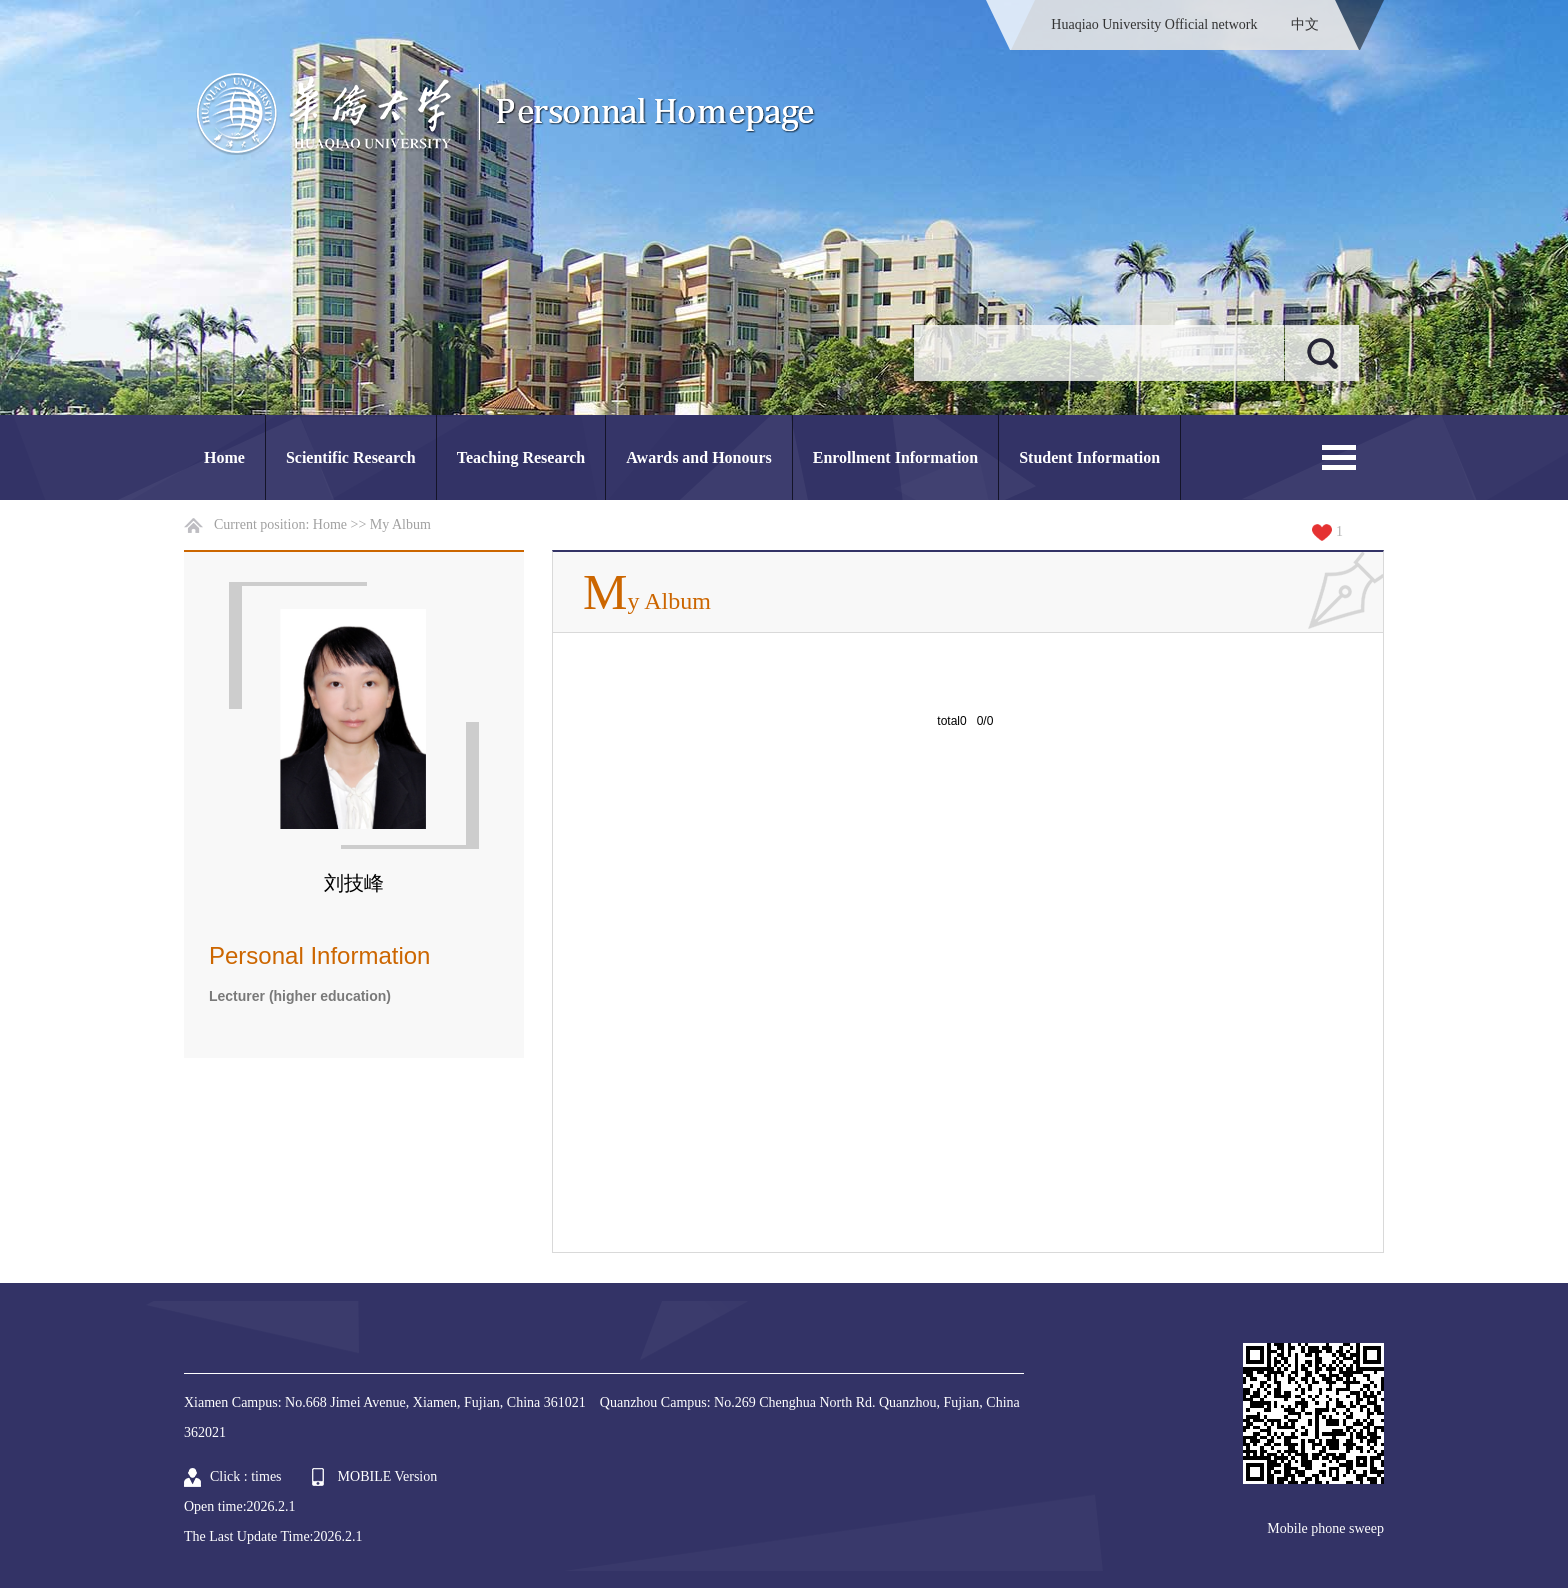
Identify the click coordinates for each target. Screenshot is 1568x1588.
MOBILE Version (388, 1476)
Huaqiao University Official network (1154, 24)
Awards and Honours (699, 457)
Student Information (1089, 457)
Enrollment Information (895, 457)
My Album (400, 524)
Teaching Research (521, 457)
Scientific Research (351, 457)
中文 (1305, 24)
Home (224, 457)
